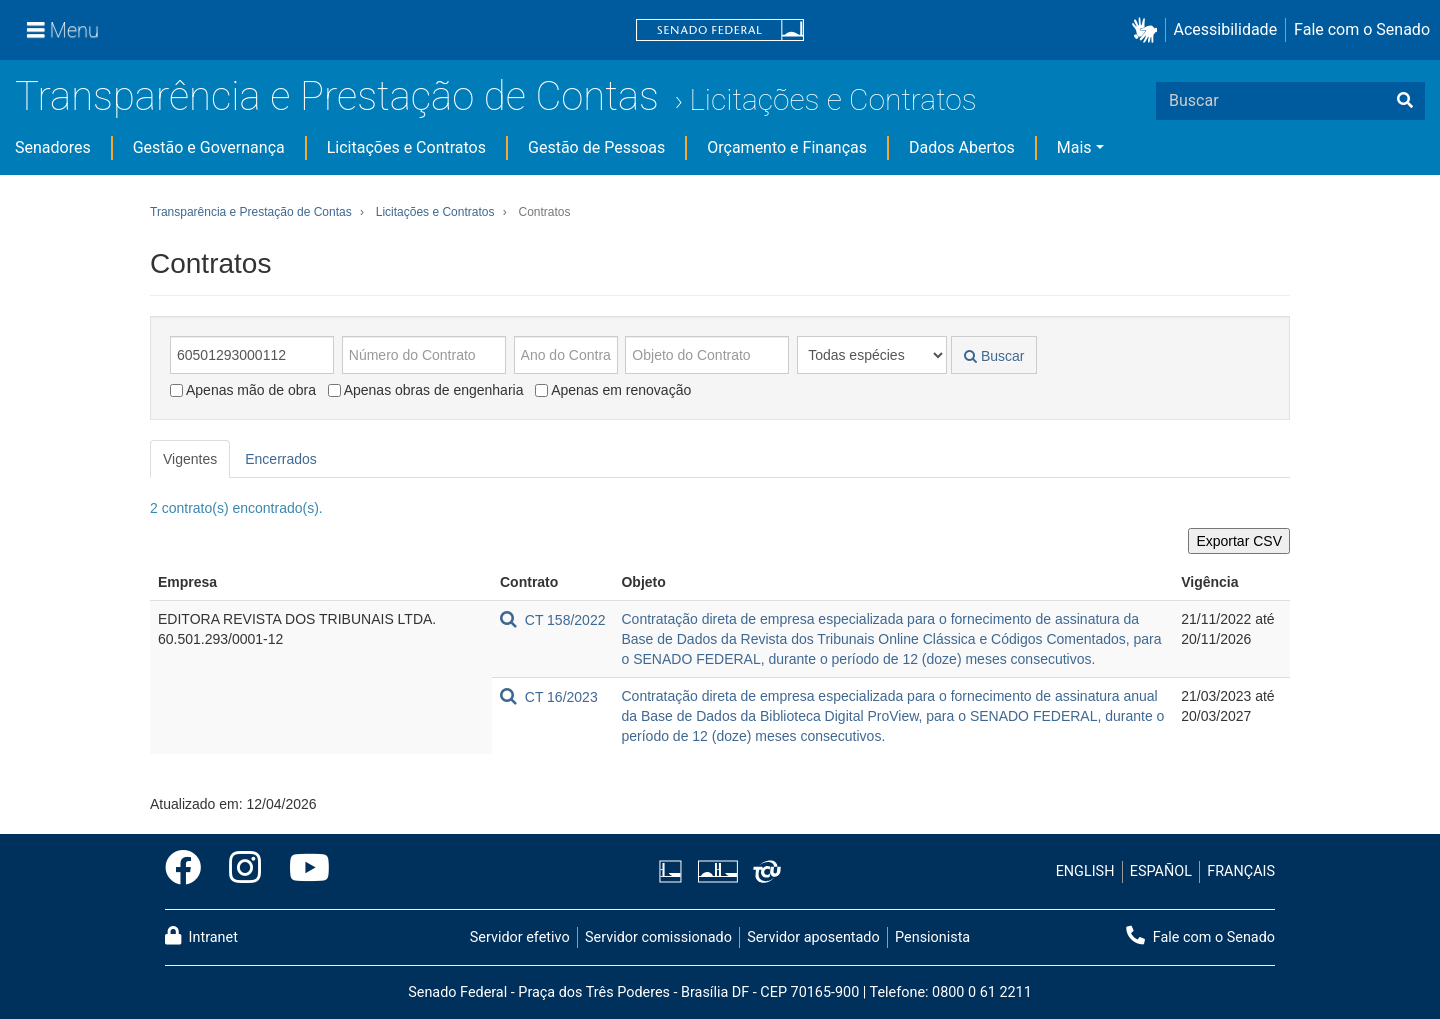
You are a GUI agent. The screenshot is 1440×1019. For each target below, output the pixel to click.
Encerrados (281, 459)
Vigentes (190, 459)
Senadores (53, 147)
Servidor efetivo (520, 937)
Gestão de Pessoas (596, 147)
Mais (1074, 147)
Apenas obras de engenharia (426, 390)
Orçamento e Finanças (787, 147)
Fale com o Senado (1362, 29)
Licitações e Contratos (832, 99)
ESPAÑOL (1161, 871)
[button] (1148, 30)
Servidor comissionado (658, 937)
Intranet (201, 936)
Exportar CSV (1239, 541)
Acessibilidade (1226, 29)
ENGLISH (1085, 871)
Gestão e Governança (209, 147)
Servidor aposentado (813, 937)
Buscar (994, 356)
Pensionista (932, 937)
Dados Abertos (962, 147)
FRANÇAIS (1241, 871)
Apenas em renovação (613, 390)
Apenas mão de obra (243, 390)
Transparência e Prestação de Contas (337, 96)
